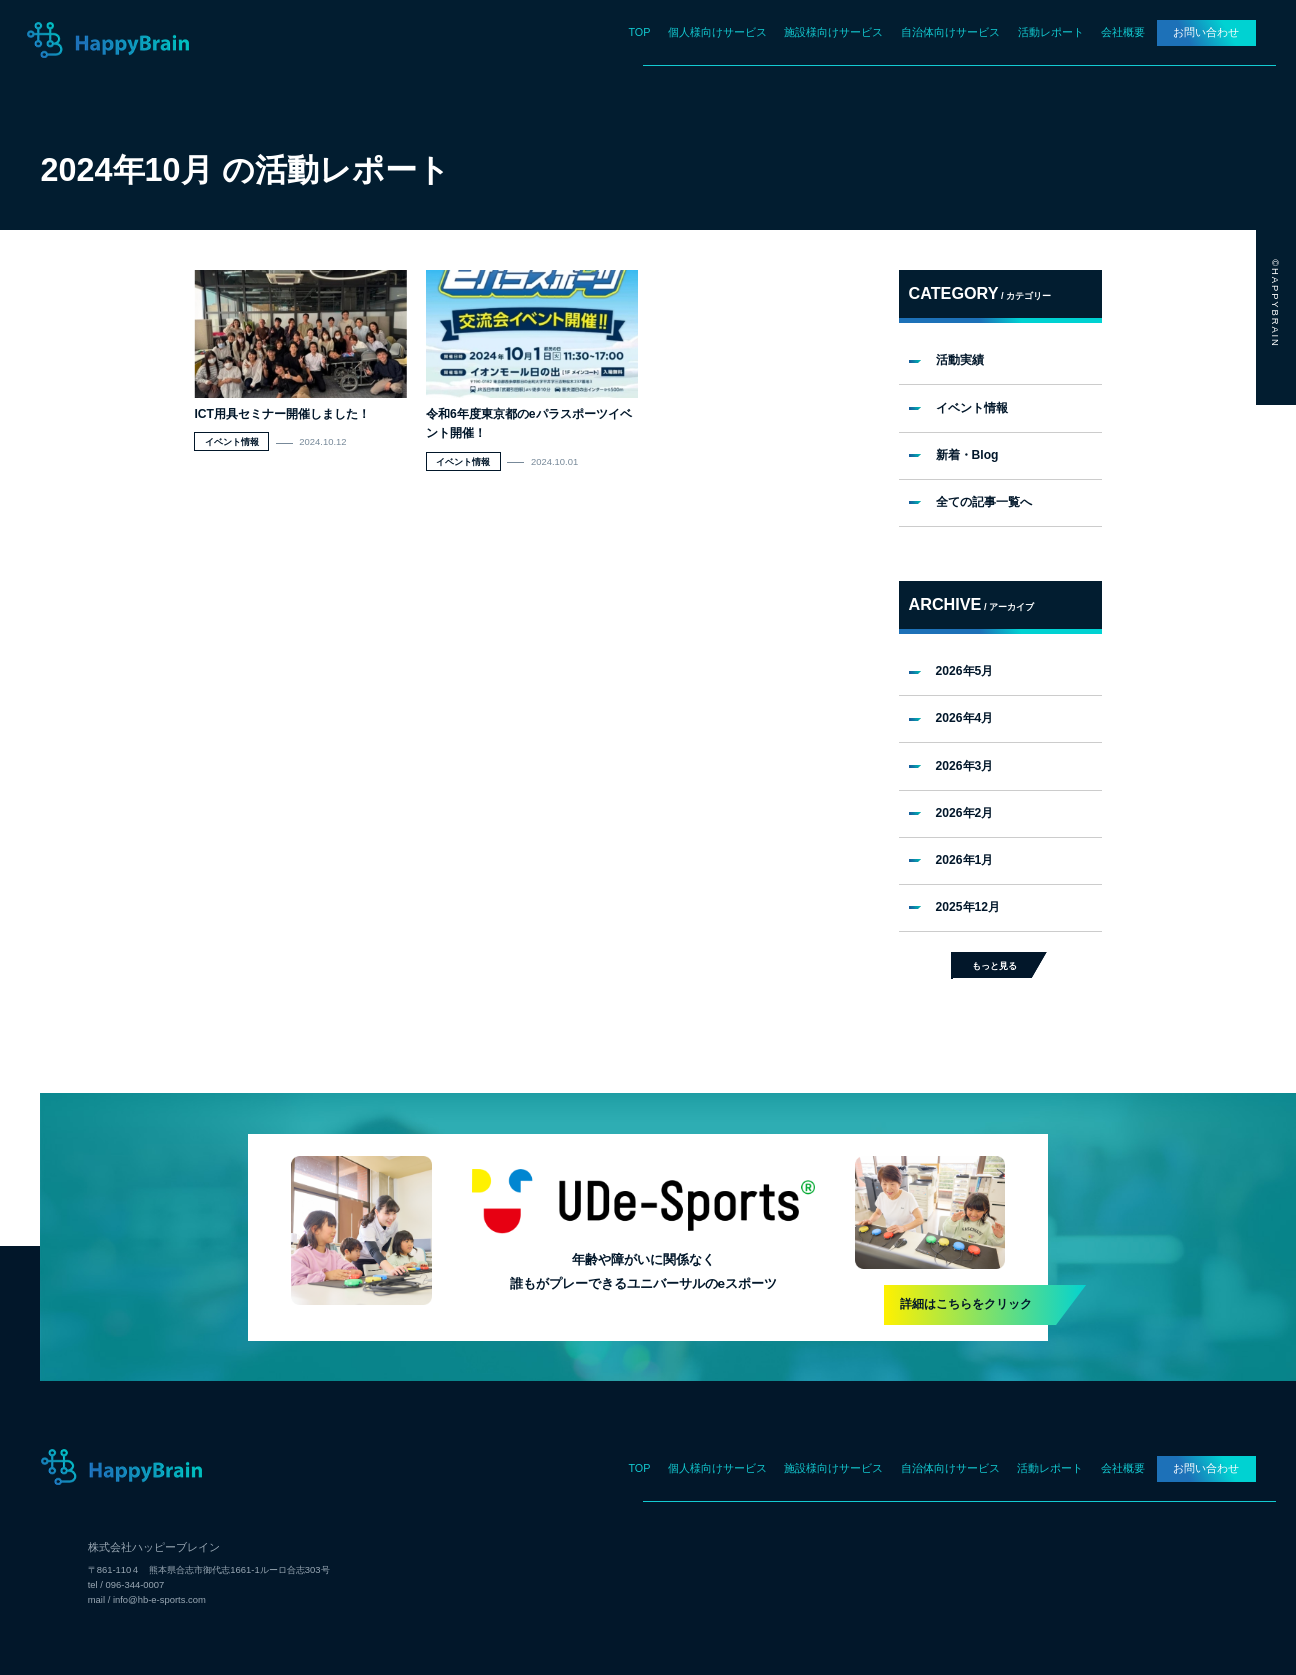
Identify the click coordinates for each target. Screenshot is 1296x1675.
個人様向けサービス (717, 32)
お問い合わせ (1206, 32)
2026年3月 (965, 766)
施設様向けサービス (833, 32)
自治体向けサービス (950, 32)
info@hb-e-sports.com (159, 1599)
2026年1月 (965, 860)
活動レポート (1051, 32)
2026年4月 (965, 718)
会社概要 (1123, 32)
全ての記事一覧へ (984, 502)
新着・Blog (967, 455)
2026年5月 (965, 671)
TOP (639, 32)
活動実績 (960, 360)
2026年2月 (965, 813)
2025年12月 (968, 907)
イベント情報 (972, 408)
